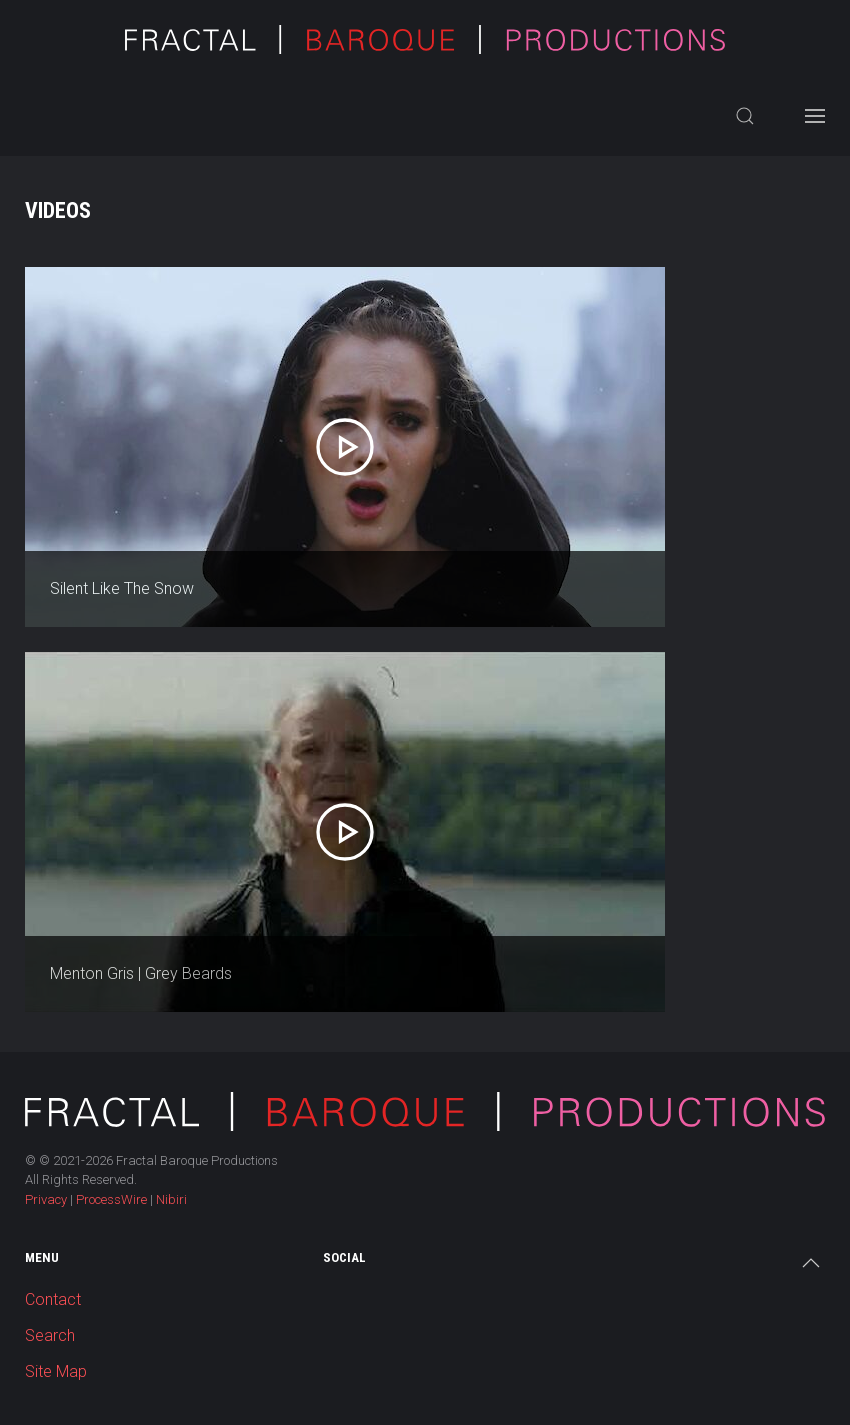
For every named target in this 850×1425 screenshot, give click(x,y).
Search (50, 1335)
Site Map (56, 1371)
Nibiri (171, 1199)
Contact (53, 1299)
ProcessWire (111, 1199)
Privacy (46, 1199)
